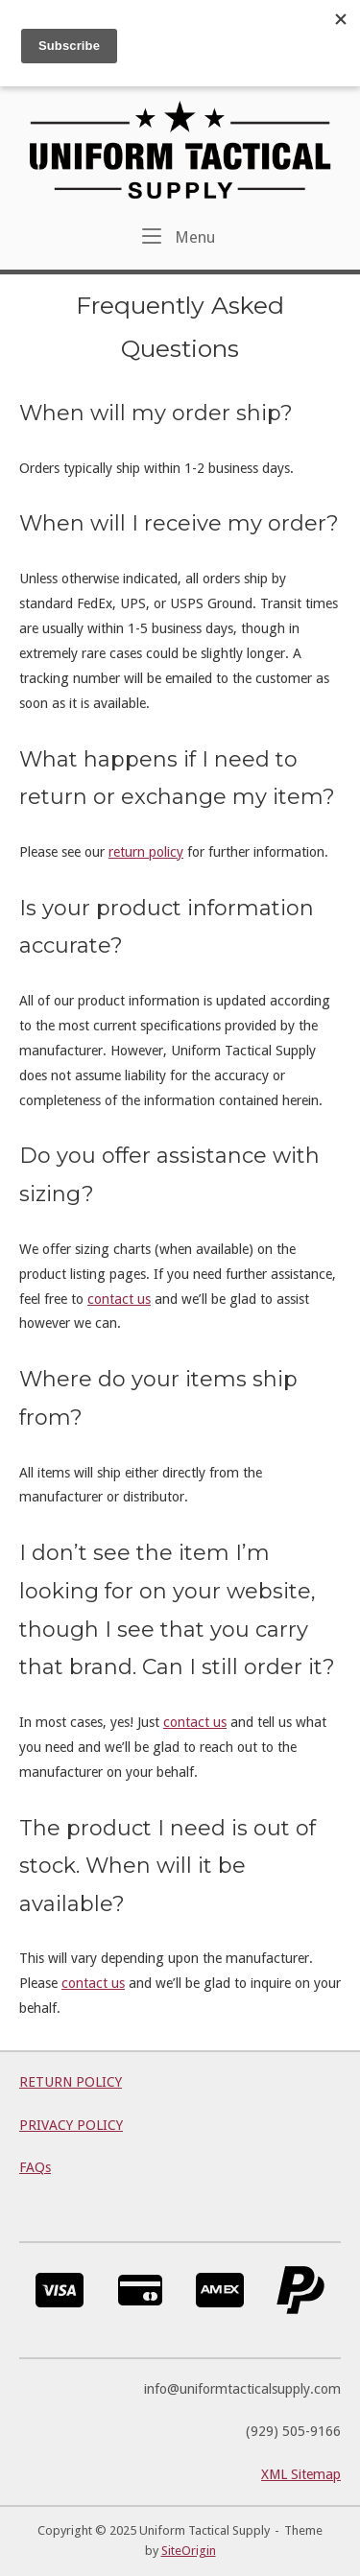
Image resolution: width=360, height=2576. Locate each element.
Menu (178, 236)
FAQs (35, 2167)
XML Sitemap (301, 2474)
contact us (119, 1299)
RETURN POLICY (70, 2082)
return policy (145, 852)
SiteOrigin (188, 2550)
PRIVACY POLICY (71, 2125)
